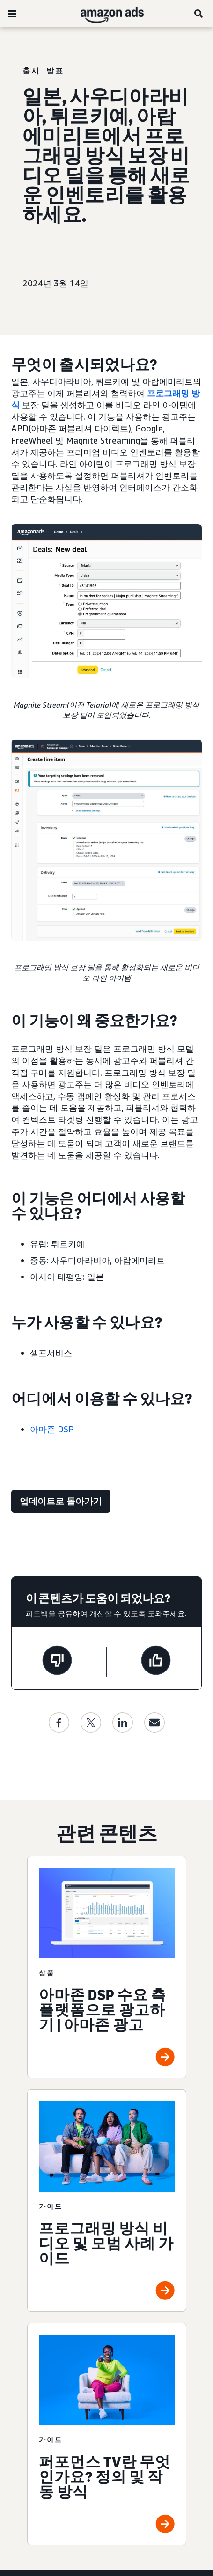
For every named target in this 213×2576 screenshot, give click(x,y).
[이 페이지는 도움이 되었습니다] (156, 1661)
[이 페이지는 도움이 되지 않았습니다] (57, 1661)
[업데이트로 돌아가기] (60, 1501)
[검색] (199, 13)
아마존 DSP (52, 1429)
